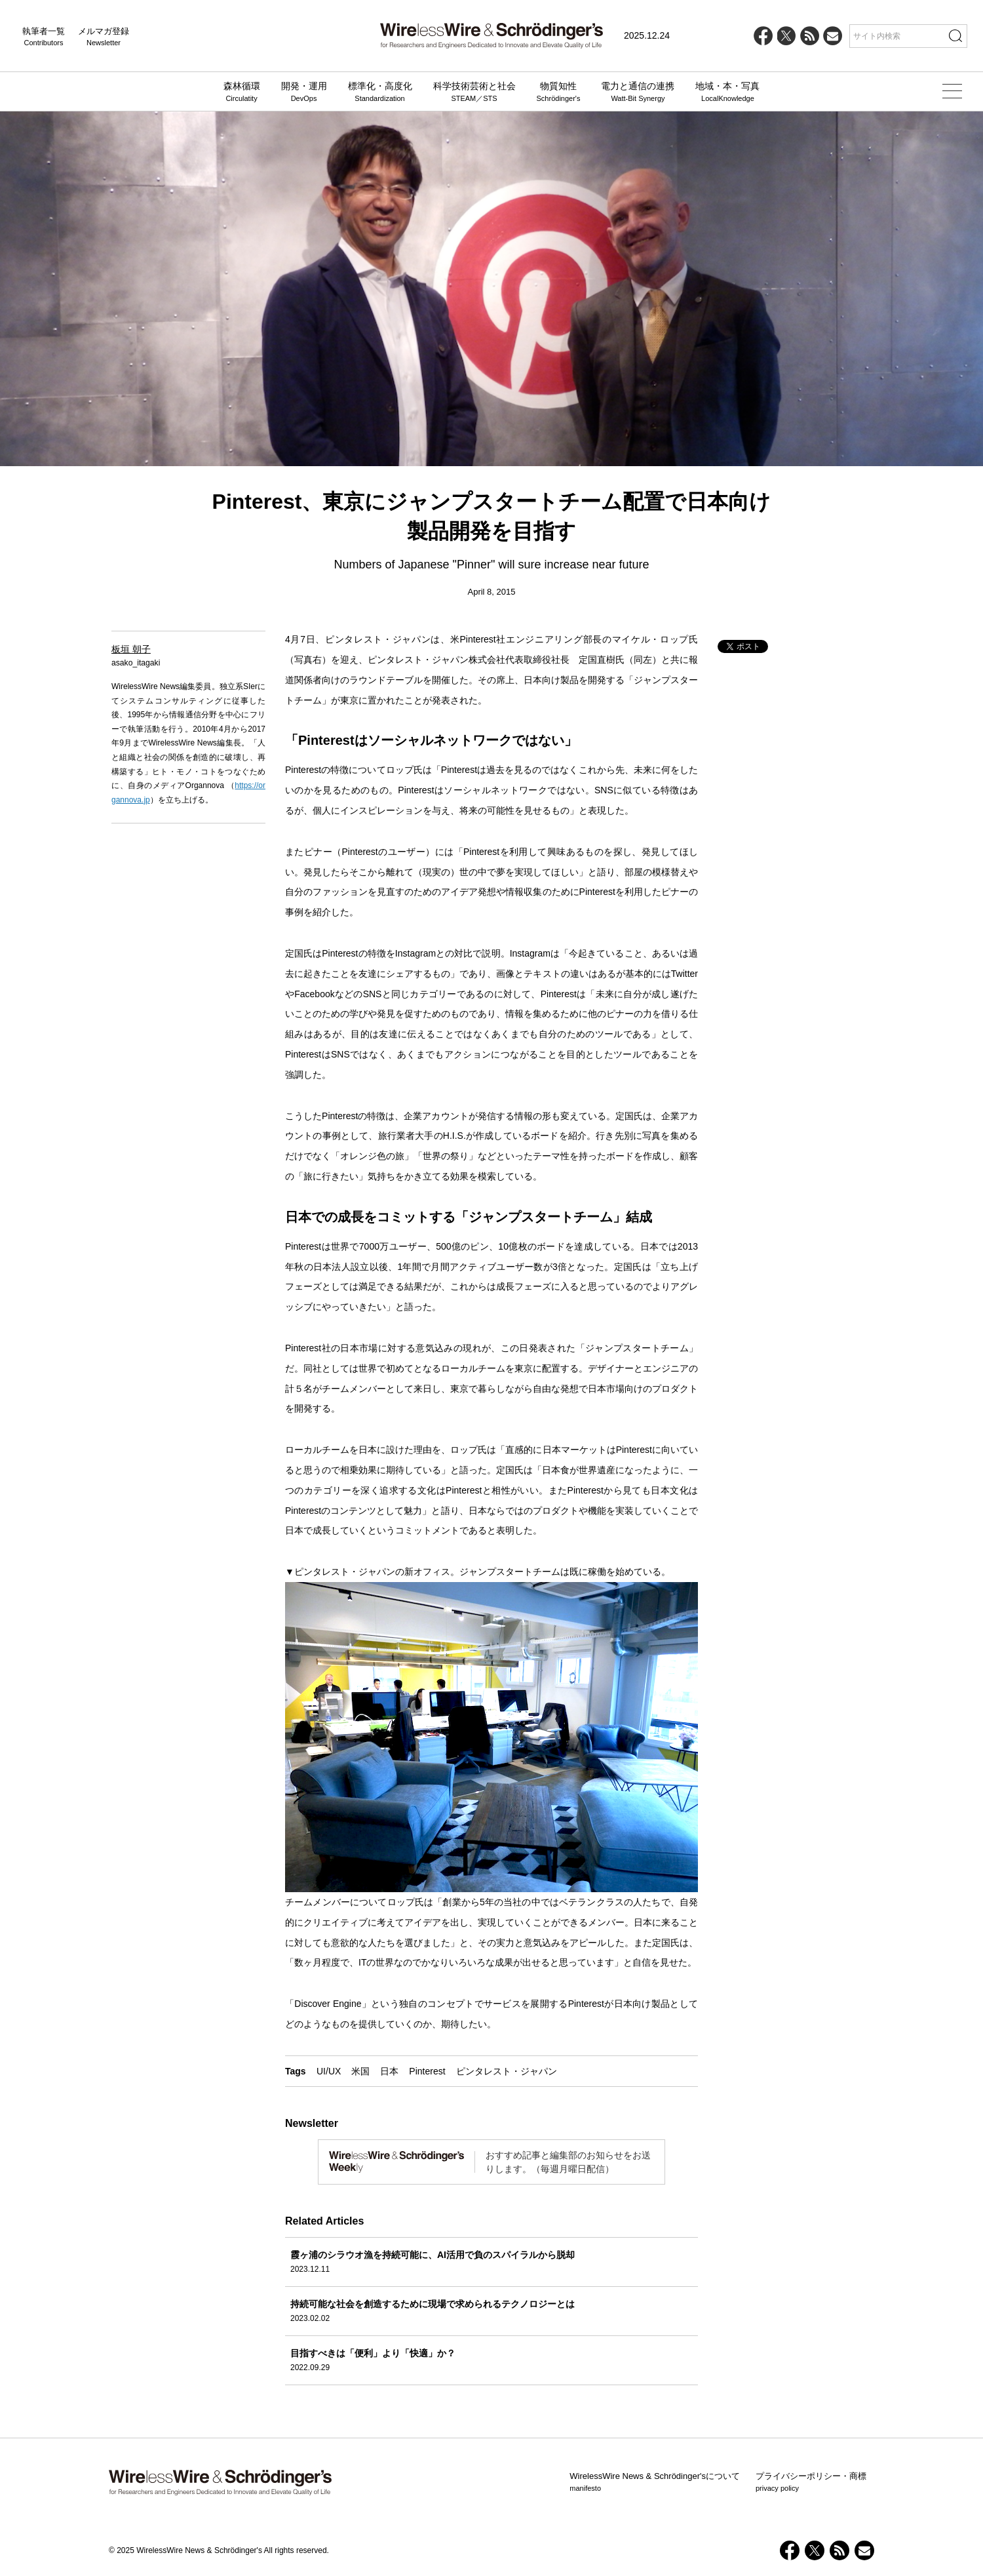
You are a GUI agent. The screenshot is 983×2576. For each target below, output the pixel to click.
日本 (389, 2071)
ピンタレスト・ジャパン (506, 2071)
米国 (360, 2071)
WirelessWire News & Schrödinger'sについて (654, 2482)
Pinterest (427, 2071)
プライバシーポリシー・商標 (811, 2482)
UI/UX (329, 2071)
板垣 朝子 (131, 649)
